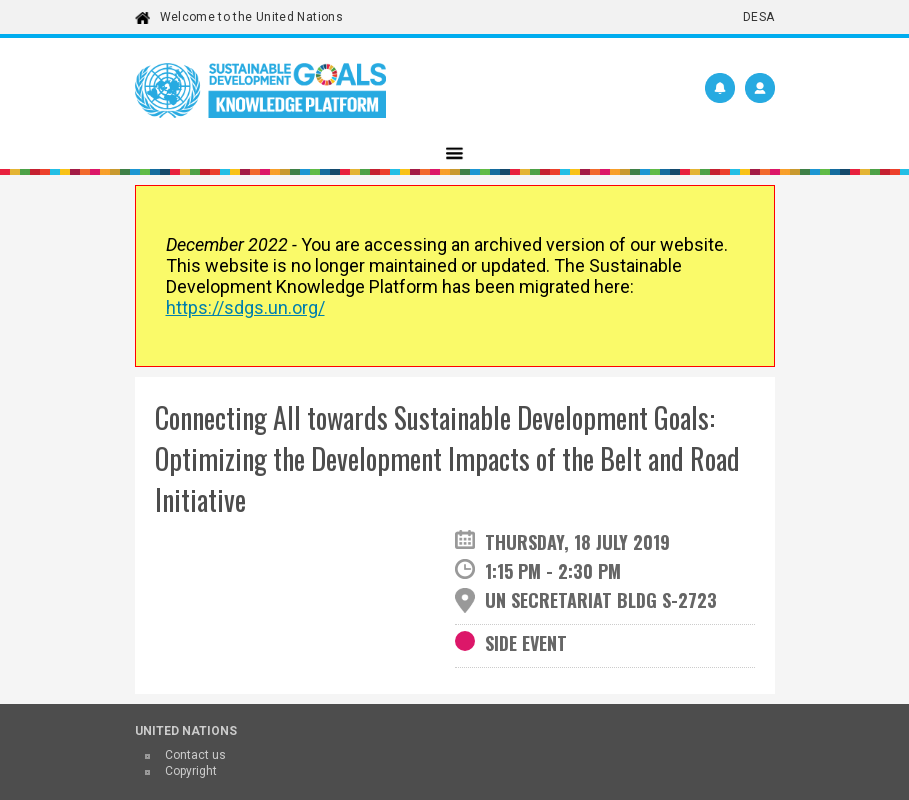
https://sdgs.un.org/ (245, 307)
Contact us (195, 755)
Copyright (191, 771)
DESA (758, 17)
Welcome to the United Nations (251, 17)
